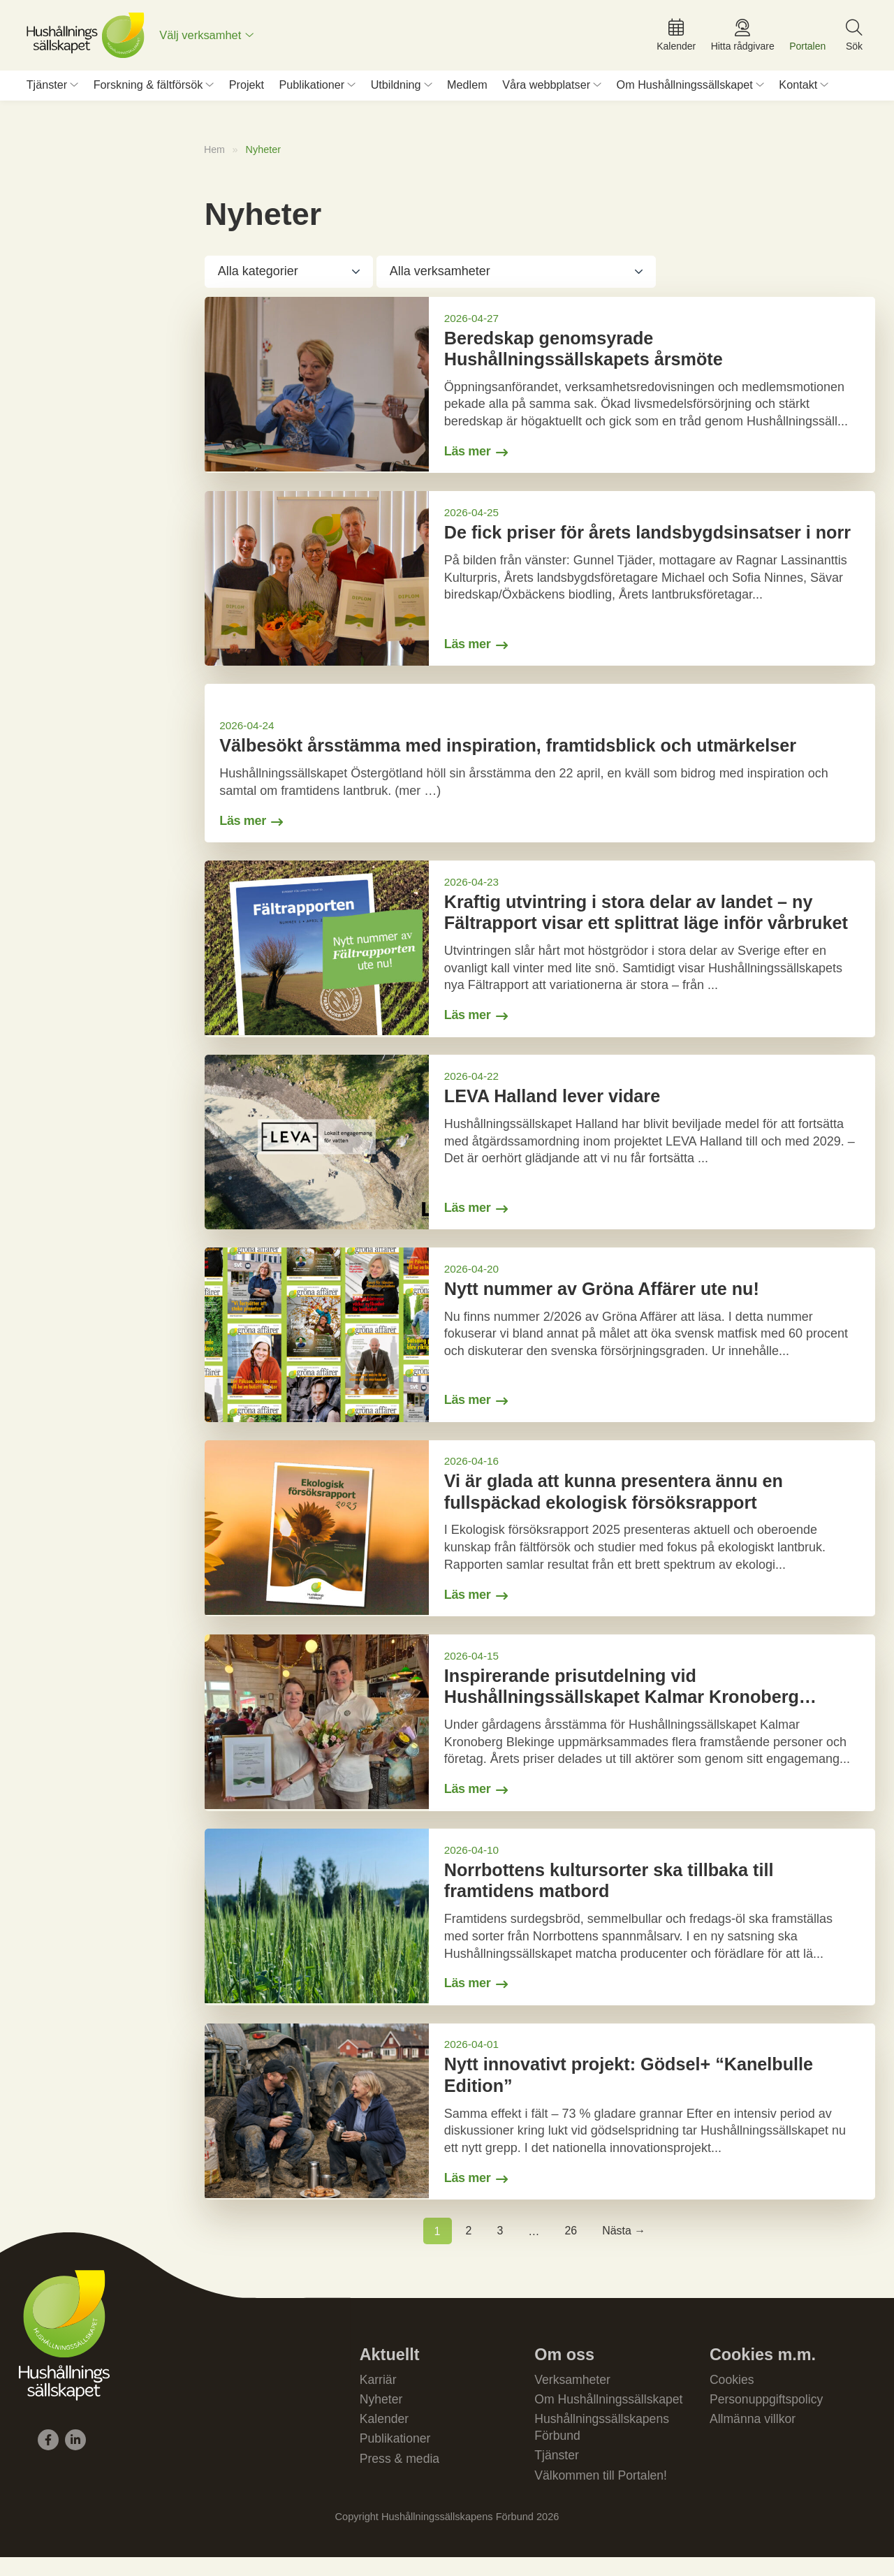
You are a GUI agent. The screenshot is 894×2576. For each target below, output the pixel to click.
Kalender (385, 2436)
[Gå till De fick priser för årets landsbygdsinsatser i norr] (540, 584)
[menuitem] (210, 37)
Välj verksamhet (204, 37)
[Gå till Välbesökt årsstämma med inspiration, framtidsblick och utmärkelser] (540, 770)
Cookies (732, 2395)
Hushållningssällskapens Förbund (603, 2444)
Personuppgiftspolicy (768, 2415)
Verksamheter (573, 2395)
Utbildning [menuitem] (396, 90)
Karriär (378, 2395)
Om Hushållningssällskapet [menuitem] (685, 90)
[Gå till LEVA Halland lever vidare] (540, 1151)
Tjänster (557, 2473)
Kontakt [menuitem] (798, 90)
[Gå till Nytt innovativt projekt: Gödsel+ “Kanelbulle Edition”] (540, 2125)
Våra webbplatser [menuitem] (546, 90)
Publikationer (396, 2456)
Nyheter (382, 2415)
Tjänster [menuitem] (47, 90)
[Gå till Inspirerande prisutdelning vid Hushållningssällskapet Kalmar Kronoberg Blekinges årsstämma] (540, 1734)
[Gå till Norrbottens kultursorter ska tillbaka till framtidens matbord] (540, 1930)
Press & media (400, 2477)
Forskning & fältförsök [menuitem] (148, 90)
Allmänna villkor (754, 2436)
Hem (215, 154)
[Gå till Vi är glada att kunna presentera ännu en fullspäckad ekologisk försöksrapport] (540, 1539)
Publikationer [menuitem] (312, 90)
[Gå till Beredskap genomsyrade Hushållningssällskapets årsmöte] (540, 390)
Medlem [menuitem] (467, 90)
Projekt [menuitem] (246, 90)
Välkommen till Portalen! (602, 2494)
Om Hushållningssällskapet (610, 2415)
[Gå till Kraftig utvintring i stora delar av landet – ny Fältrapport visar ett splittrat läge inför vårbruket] (540, 957)
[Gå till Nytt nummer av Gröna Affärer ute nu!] (540, 1344)
